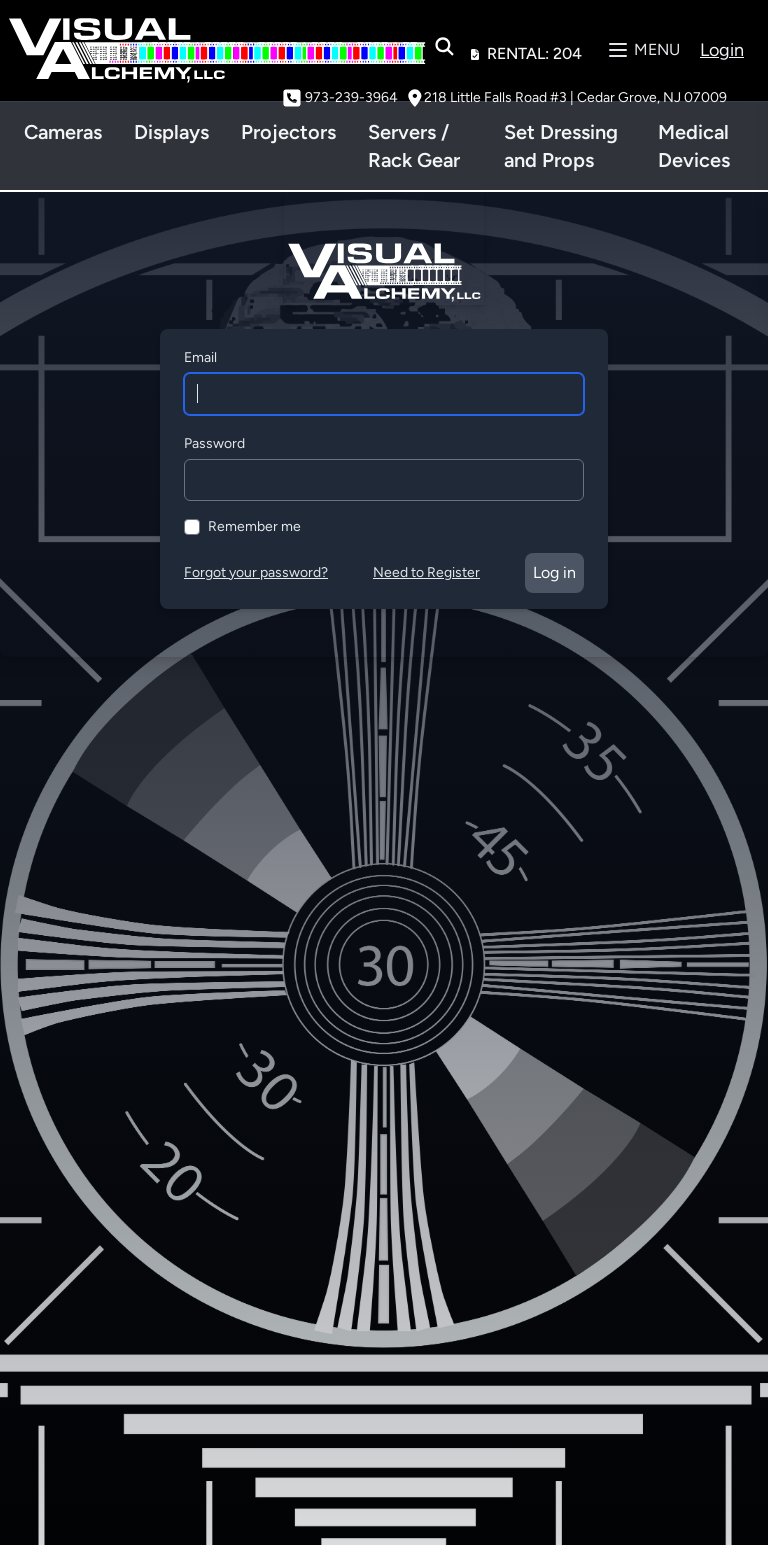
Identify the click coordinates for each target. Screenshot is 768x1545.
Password (214, 443)
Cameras (63, 132)
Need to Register (426, 572)
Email (200, 357)
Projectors (288, 132)
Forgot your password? (256, 572)
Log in (554, 572)
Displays (171, 132)
